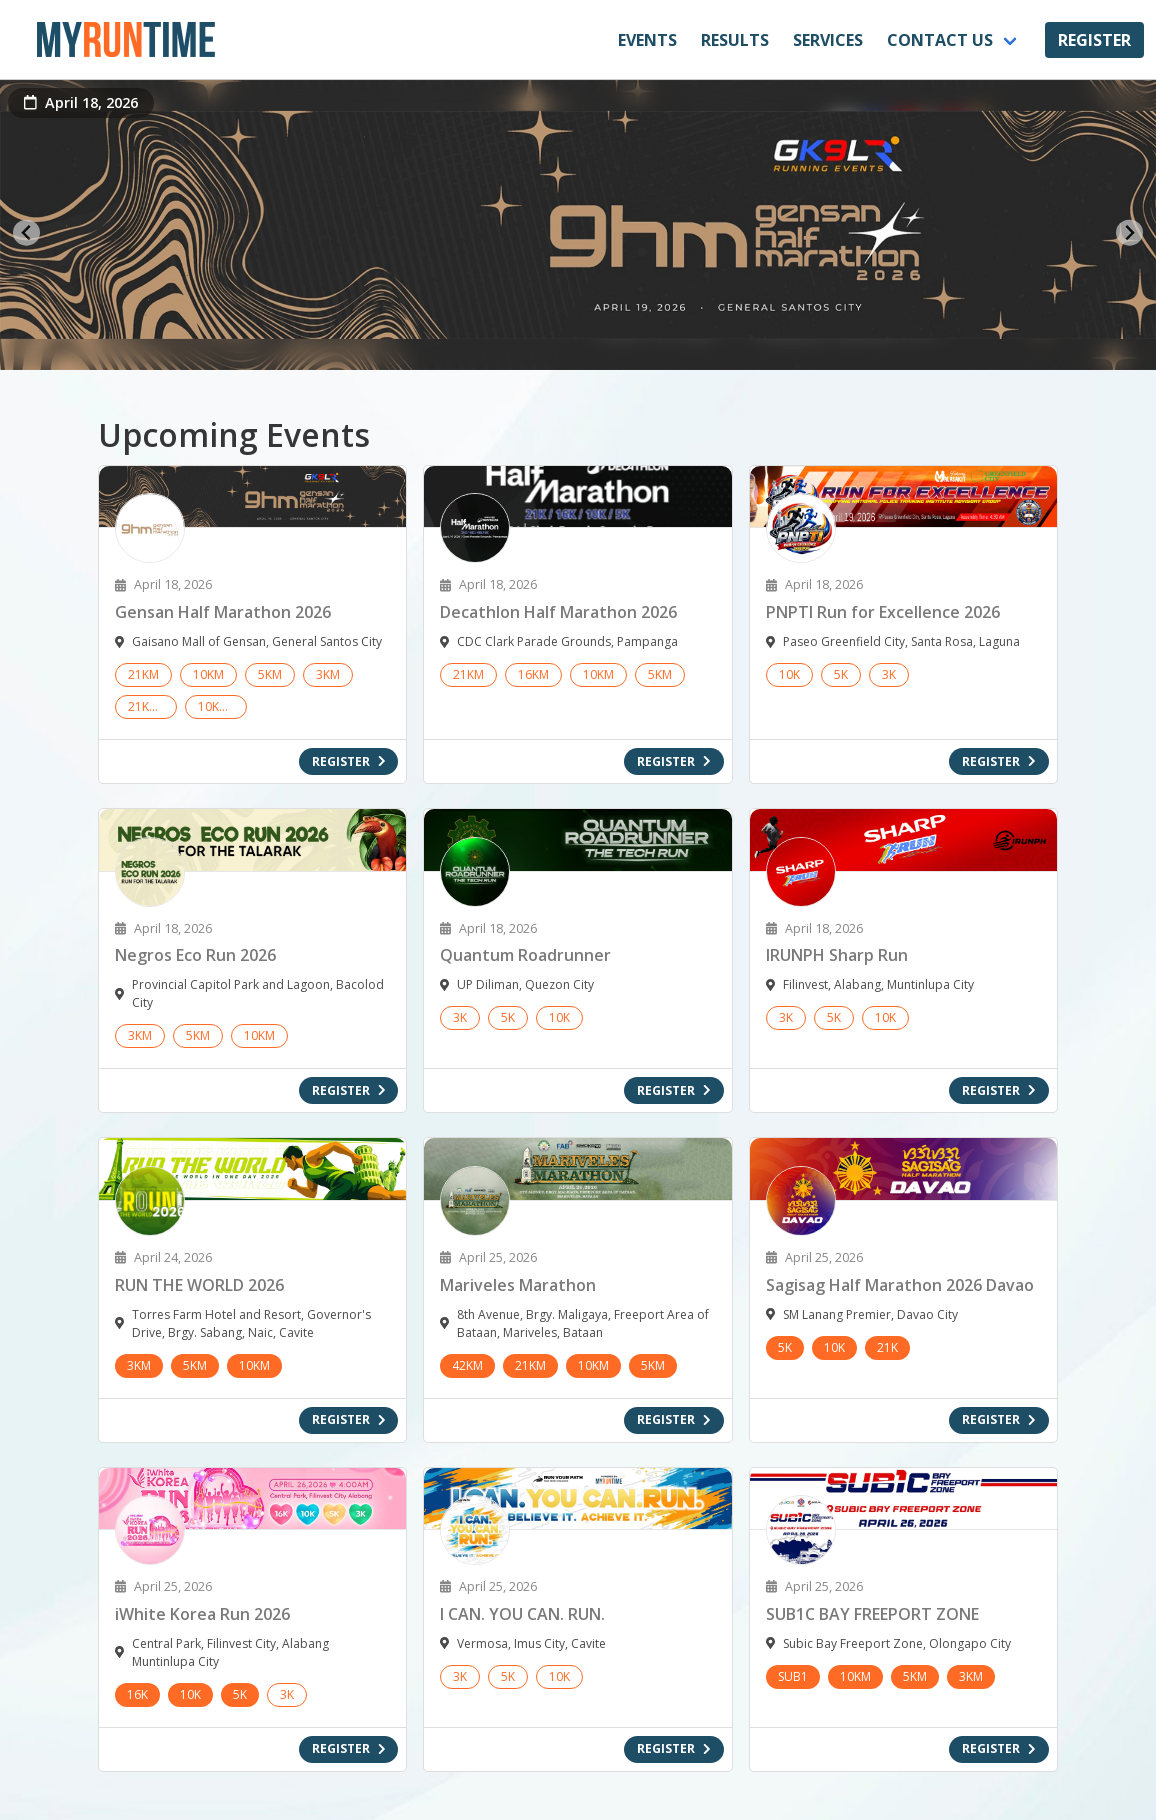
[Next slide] (1129, 232)
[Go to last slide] (26, 232)
